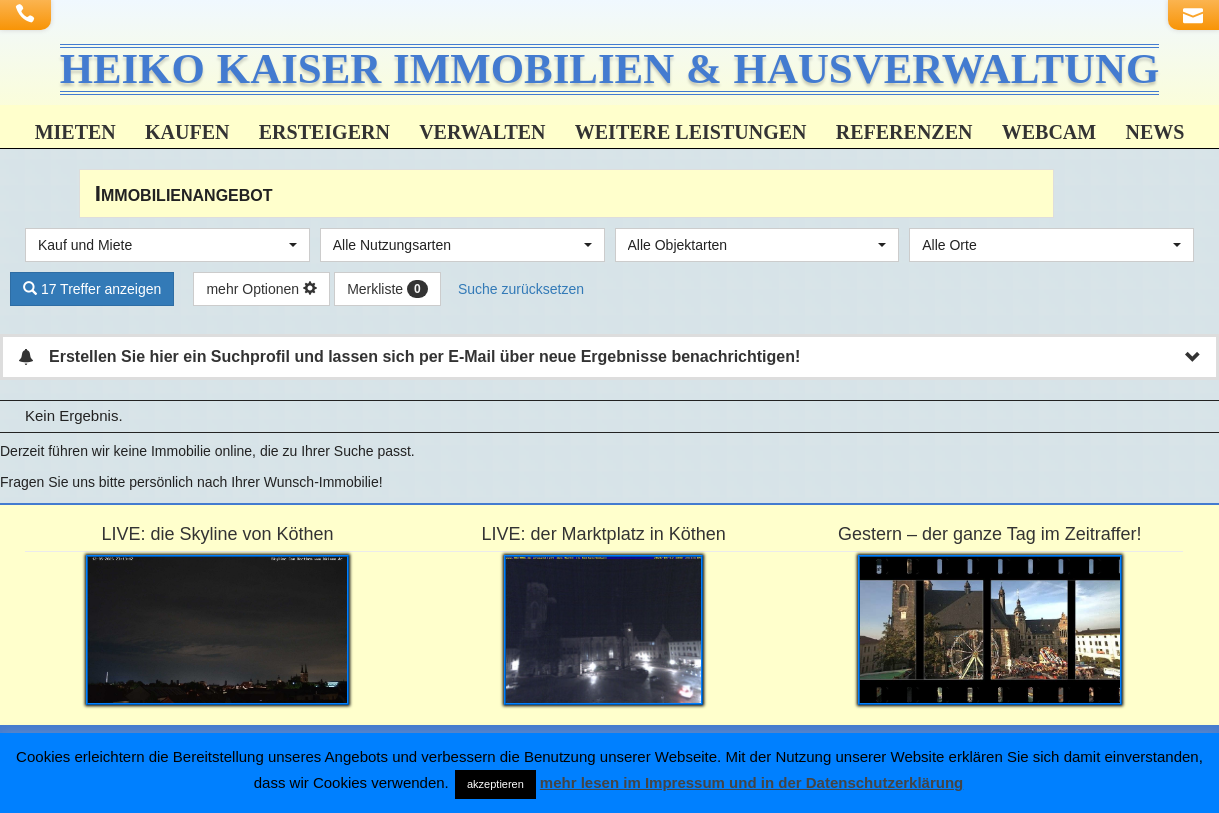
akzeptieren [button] (495, 784)
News (1154, 135)
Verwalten (482, 135)
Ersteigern (324, 135)
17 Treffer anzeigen (92, 292)
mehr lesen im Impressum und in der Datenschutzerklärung (751, 782)
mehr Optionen (261, 292)
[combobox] (167, 248)
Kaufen (187, 135)
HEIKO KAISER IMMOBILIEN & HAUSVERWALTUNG (610, 70)
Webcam (1049, 135)
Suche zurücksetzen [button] (521, 292)
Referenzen (904, 135)
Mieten (75, 135)
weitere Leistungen (691, 135)
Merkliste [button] (387, 293)
